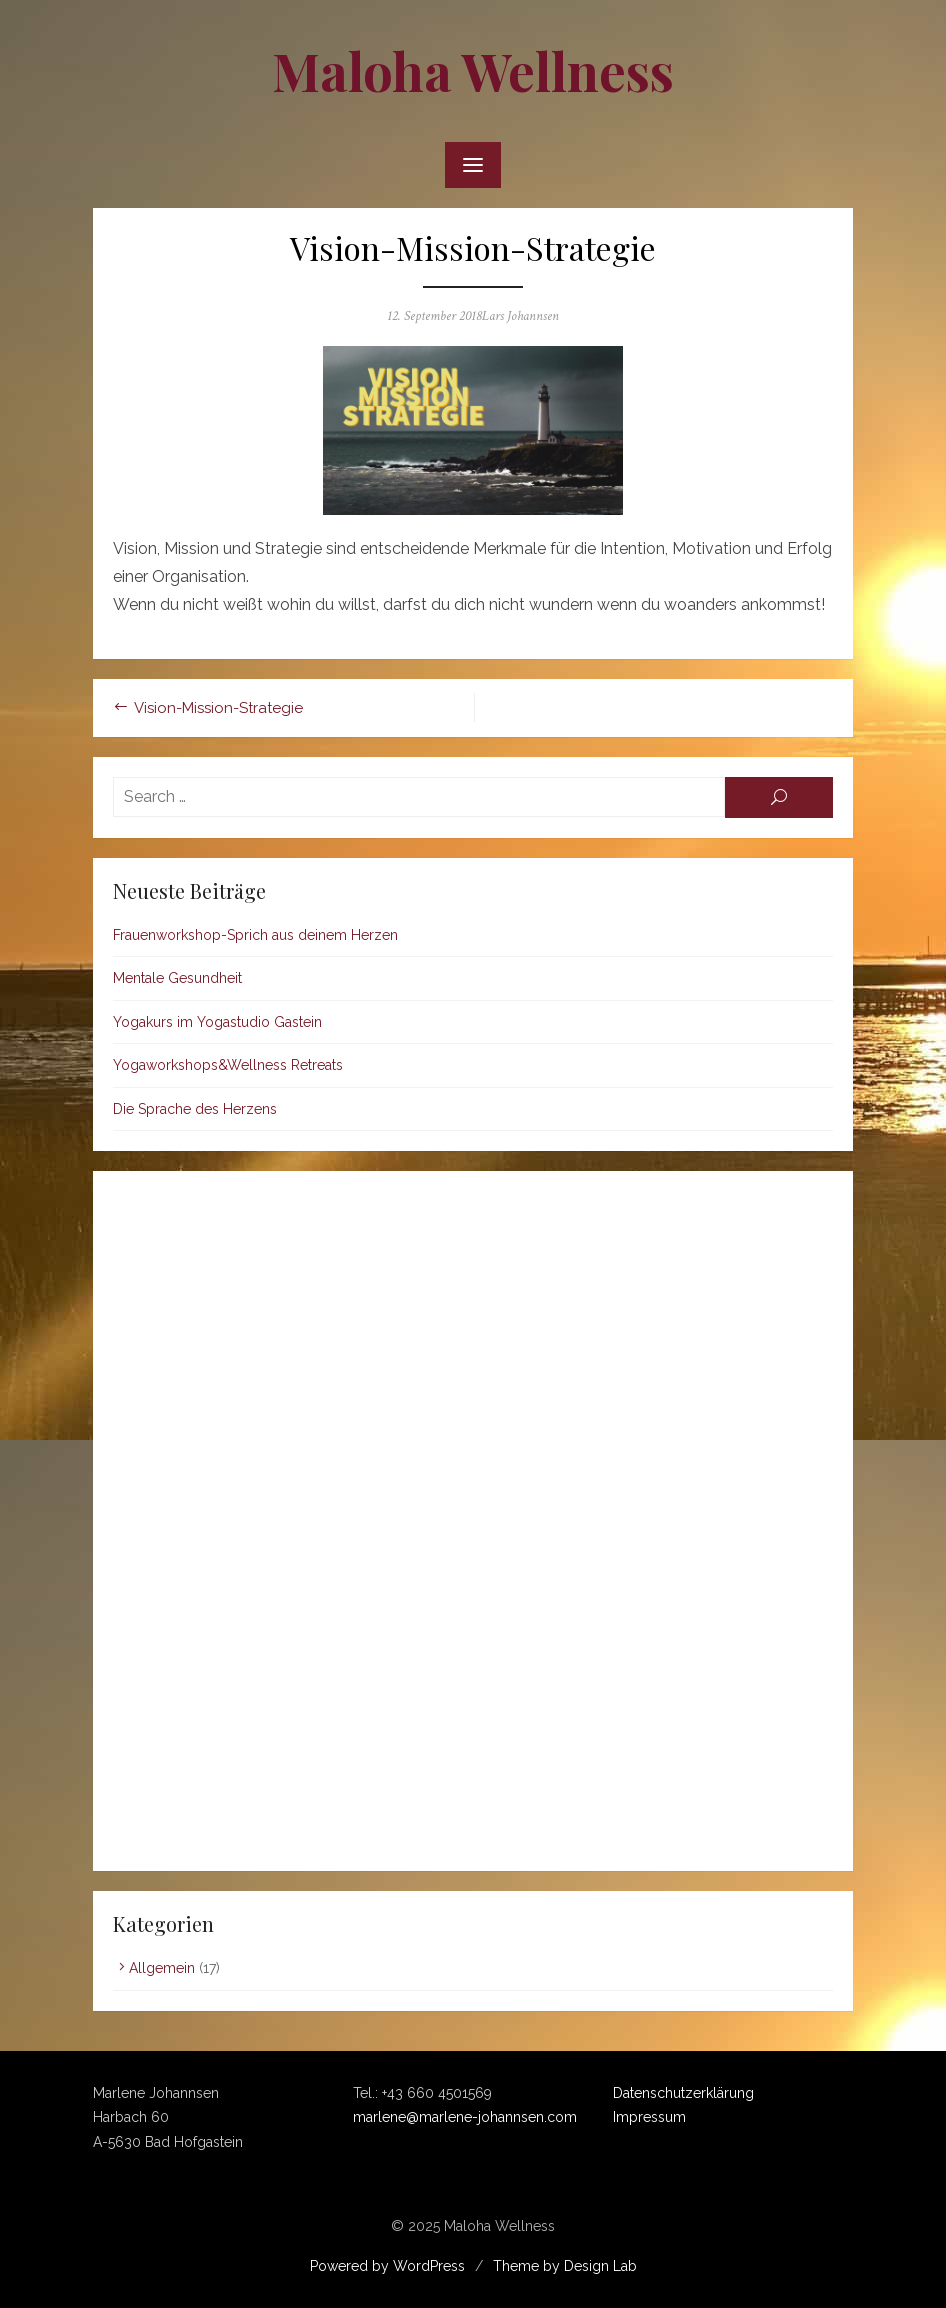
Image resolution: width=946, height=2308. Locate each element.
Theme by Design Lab (565, 2266)
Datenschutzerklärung (683, 2093)
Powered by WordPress (387, 2266)
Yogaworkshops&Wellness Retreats (228, 1065)
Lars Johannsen (520, 316)
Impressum (649, 2117)
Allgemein (162, 1968)
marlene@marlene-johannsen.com (465, 2117)
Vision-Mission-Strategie (218, 708)
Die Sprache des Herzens (195, 1109)
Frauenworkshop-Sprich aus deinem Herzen (255, 935)
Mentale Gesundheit (177, 978)
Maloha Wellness (473, 70)
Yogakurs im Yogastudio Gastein (217, 1022)
